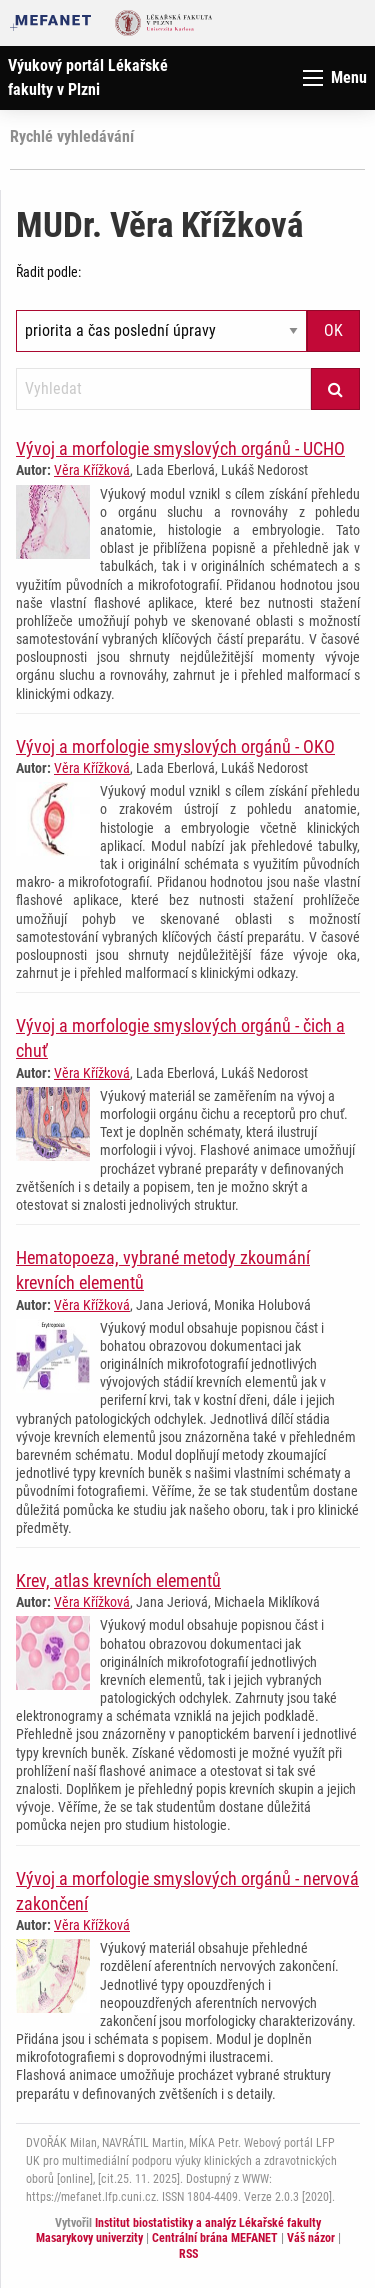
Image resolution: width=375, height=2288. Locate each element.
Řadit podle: (48, 272)
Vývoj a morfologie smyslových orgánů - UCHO (180, 448)
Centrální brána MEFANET (215, 2238)
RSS (188, 2254)
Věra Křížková (92, 470)
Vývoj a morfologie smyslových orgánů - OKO (175, 746)
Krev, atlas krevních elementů (118, 1580)
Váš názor (311, 2238)
